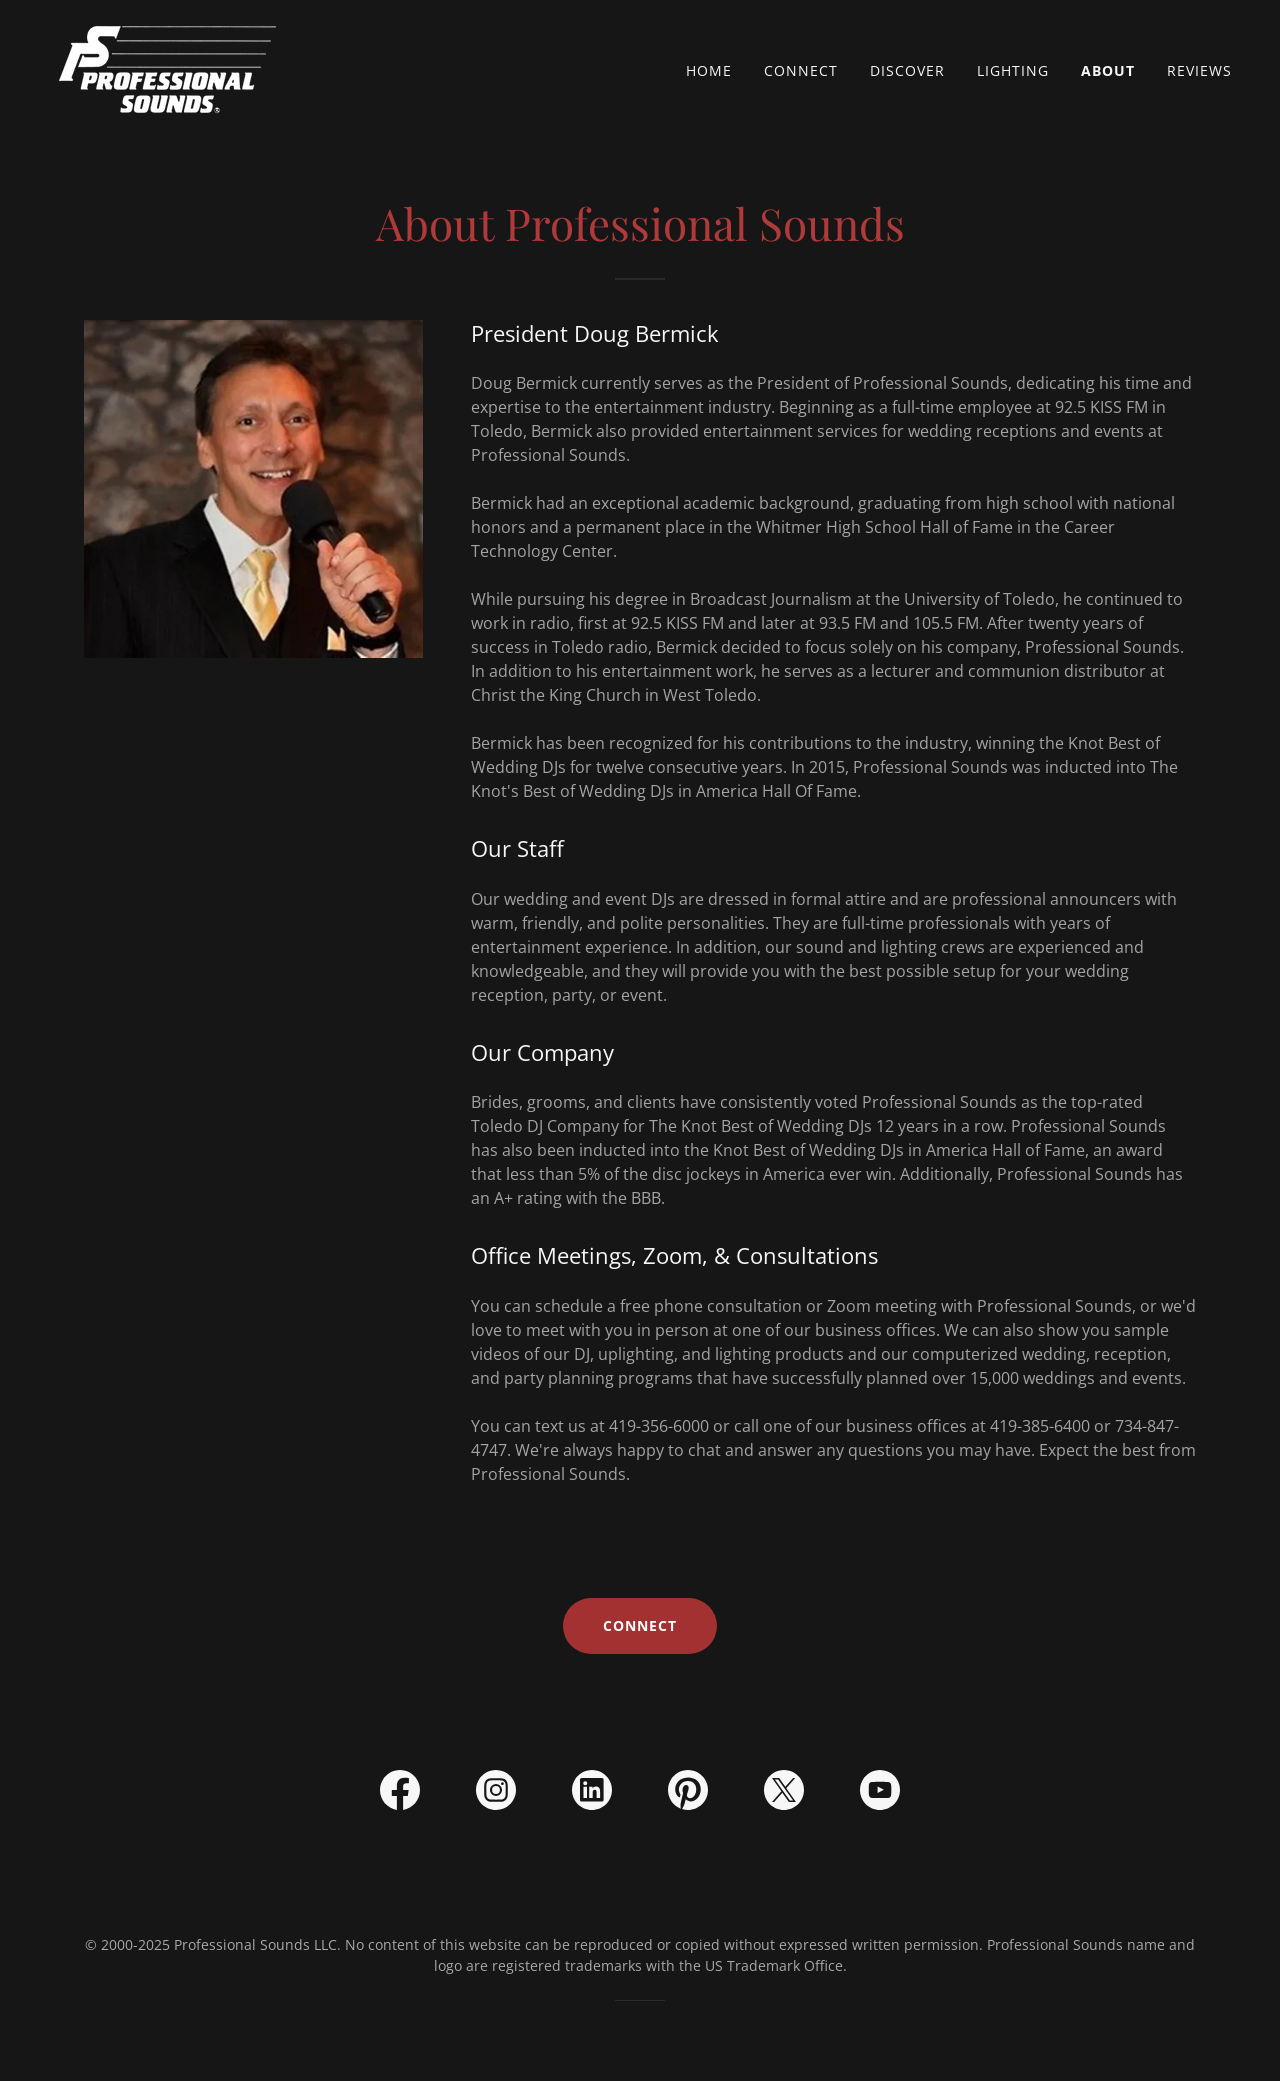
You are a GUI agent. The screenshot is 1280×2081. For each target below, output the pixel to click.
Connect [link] (801, 70)
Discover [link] (907, 70)
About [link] (1108, 70)
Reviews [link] (1199, 70)
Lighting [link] (1013, 70)
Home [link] (709, 70)
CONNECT (640, 1625)
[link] (169, 66)
